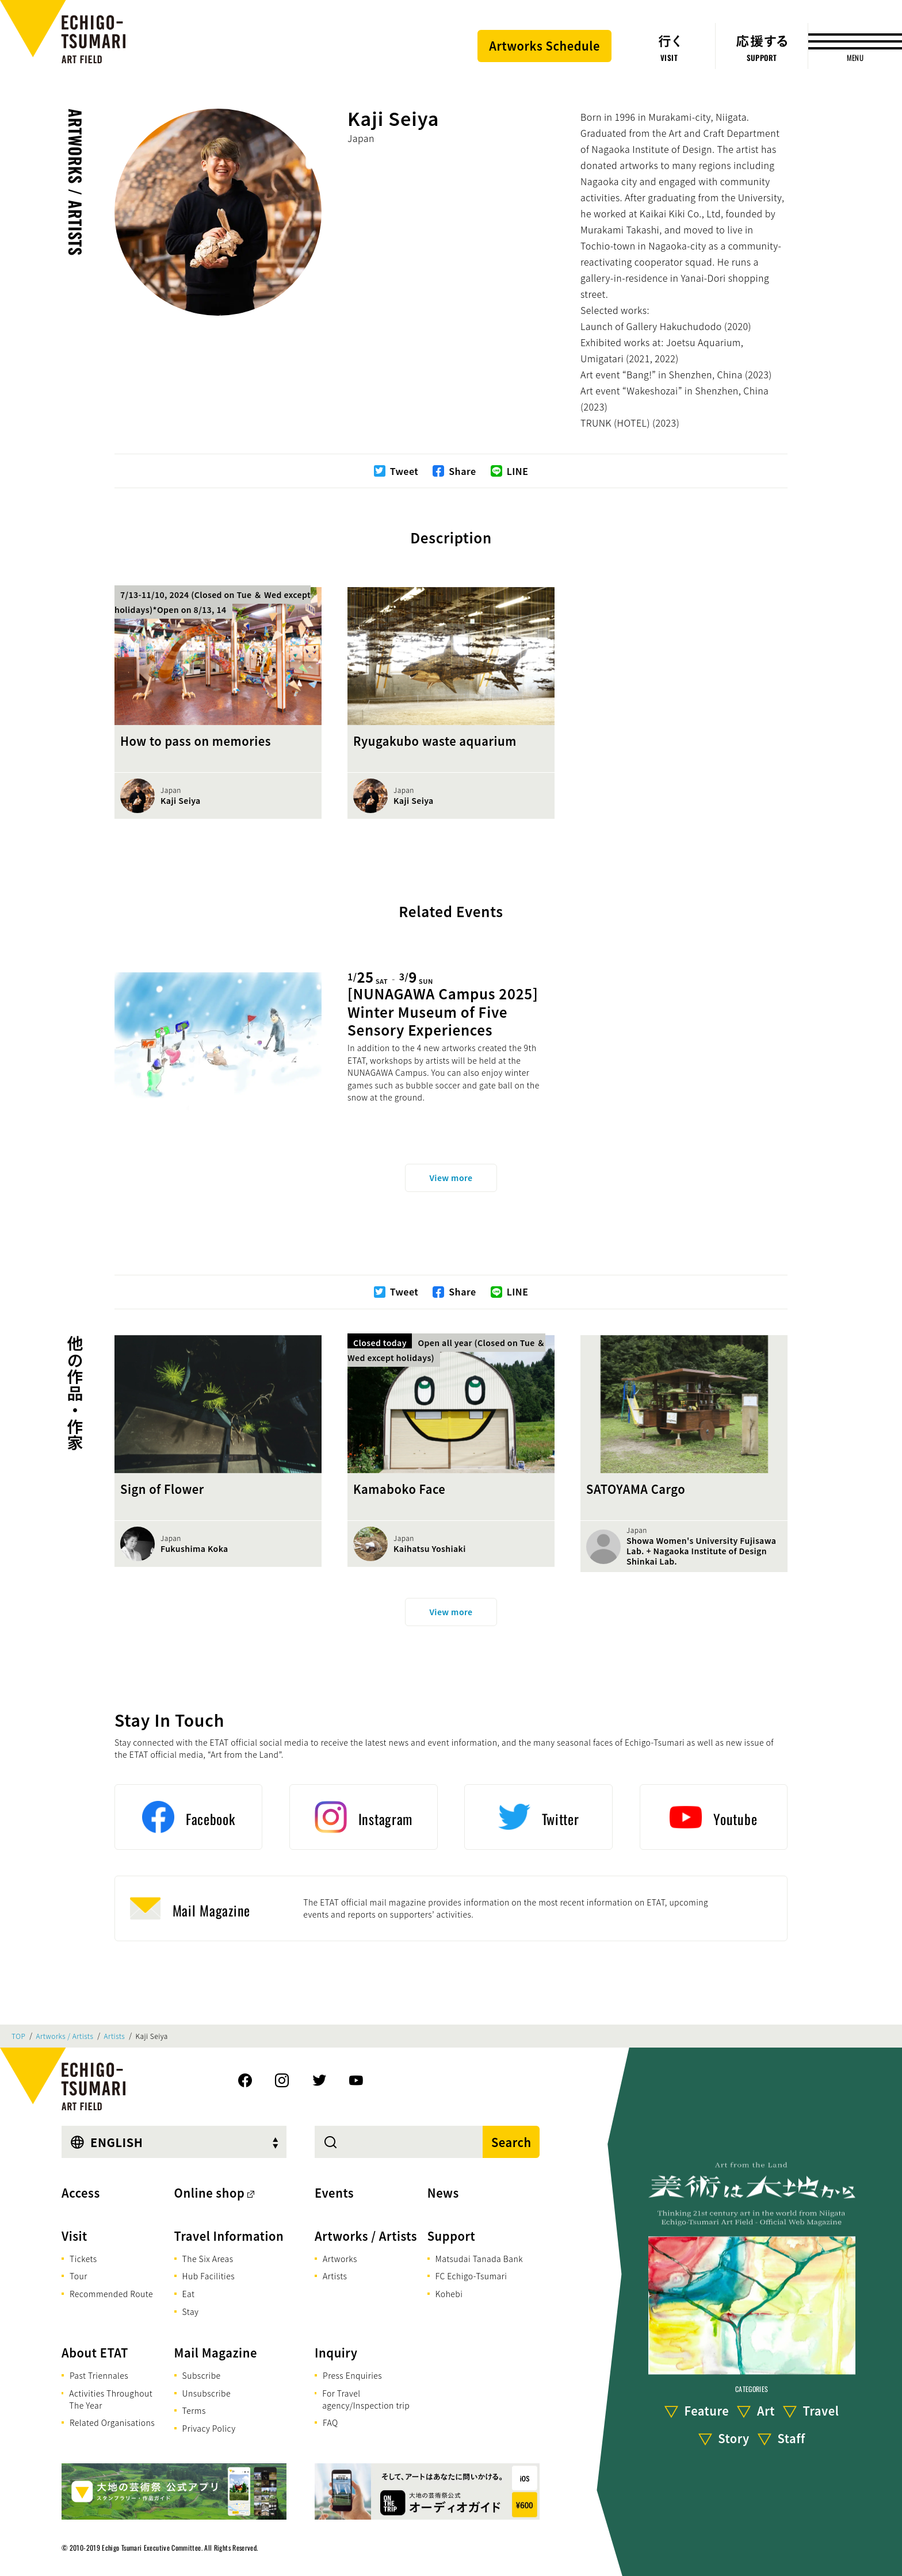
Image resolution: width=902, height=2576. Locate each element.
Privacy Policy (209, 2428)
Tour (78, 2276)
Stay (190, 2311)
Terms (194, 2410)
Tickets (83, 2258)
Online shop (209, 2192)
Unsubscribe (206, 2393)
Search (511, 2142)
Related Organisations (112, 2422)
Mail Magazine (215, 2352)
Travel (821, 2411)
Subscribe (201, 2375)
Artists (114, 2036)
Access (81, 2192)
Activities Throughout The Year (110, 2399)
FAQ (330, 2422)
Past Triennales (99, 2375)
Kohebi (449, 2293)
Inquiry (336, 2352)
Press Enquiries (352, 2375)
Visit (74, 2236)
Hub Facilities (208, 2276)
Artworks (340, 2258)
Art (766, 2411)
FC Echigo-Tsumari (471, 2276)
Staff (791, 2438)
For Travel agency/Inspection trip (366, 2399)
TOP (18, 2036)
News (443, 2192)
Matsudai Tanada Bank (479, 2258)
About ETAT (95, 2352)
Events (334, 2192)
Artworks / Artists (75, 182)
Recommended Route (111, 2293)
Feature (706, 2411)
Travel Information (229, 2236)
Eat (188, 2293)
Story (734, 2438)
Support (451, 2236)
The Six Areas (208, 2258)
